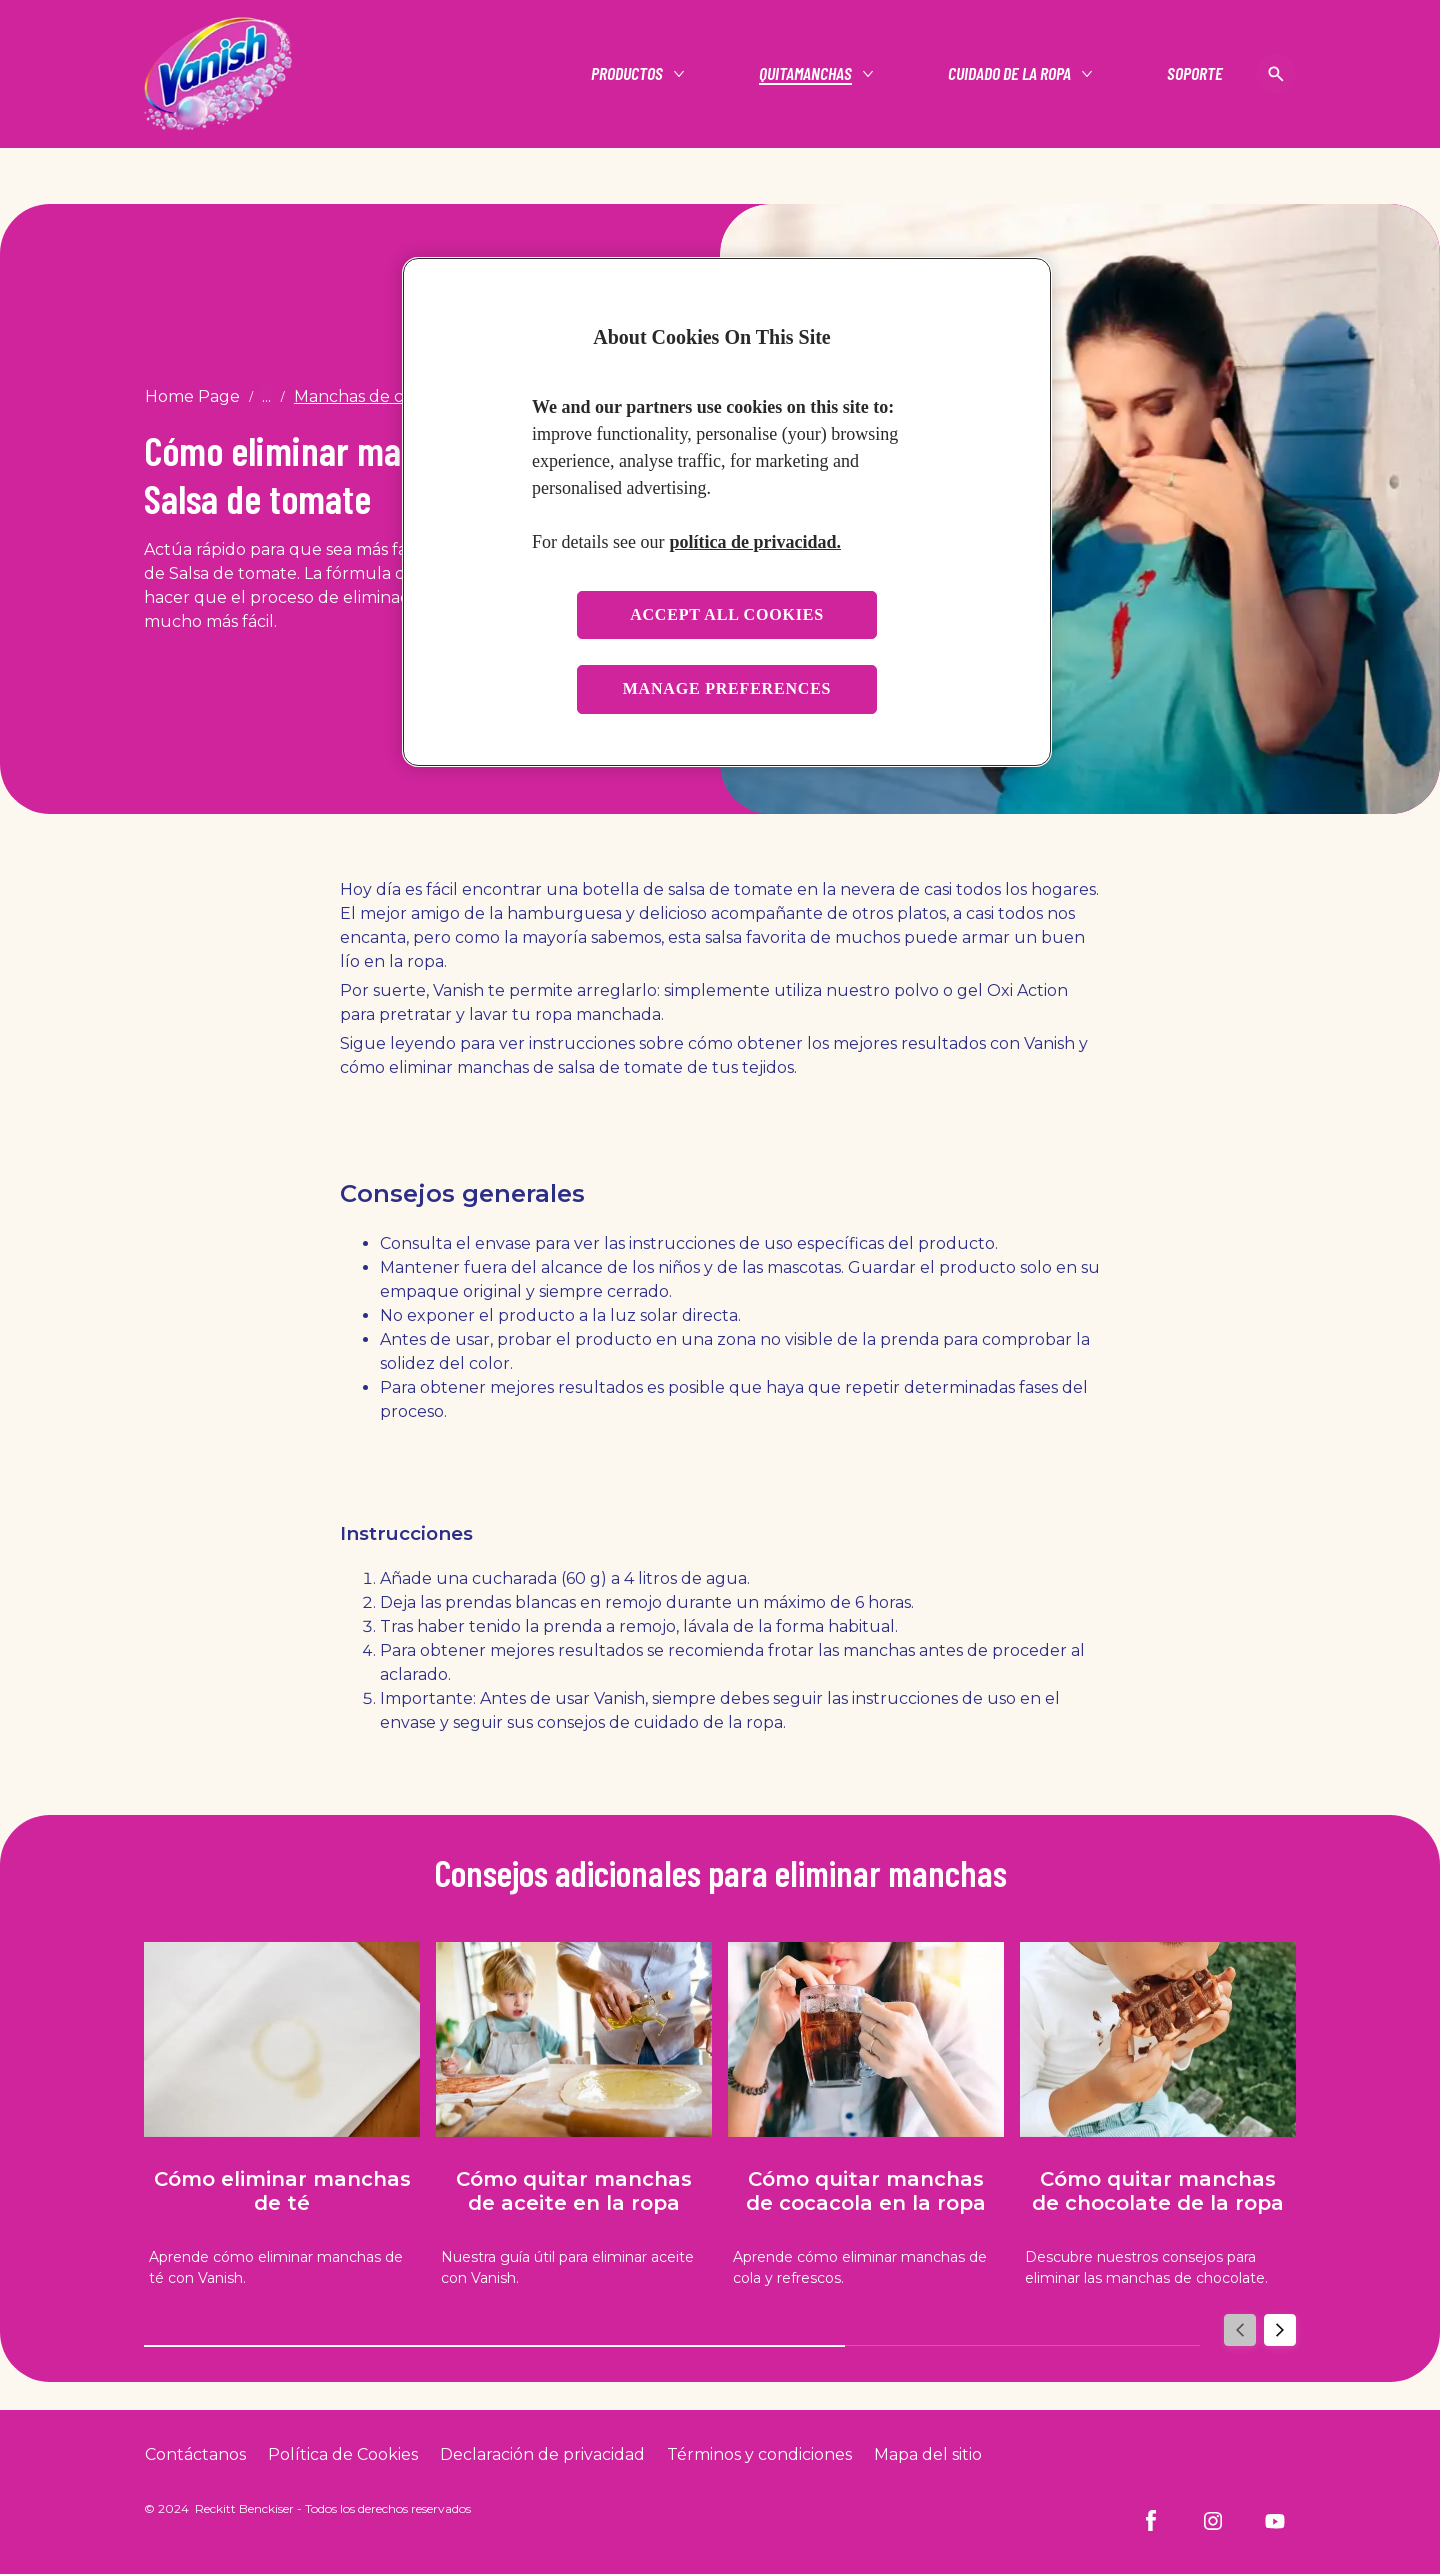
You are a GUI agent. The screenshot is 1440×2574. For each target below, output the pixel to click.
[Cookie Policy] (343, 2455)
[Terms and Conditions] (759, 2455)
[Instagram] (1213, 2521)
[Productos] (627, 74)
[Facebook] (1151, 2521)
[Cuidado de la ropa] (1009, 74)
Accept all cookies (727, 614)
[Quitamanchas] (805, 74)
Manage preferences (727, 688)
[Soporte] (1195, 74)
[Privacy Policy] (542, 2455)
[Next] (1280, 2330)
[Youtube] (1275, 2521)
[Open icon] (1276, 74)
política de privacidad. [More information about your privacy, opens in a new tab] (755, 542)
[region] (727, 511)
